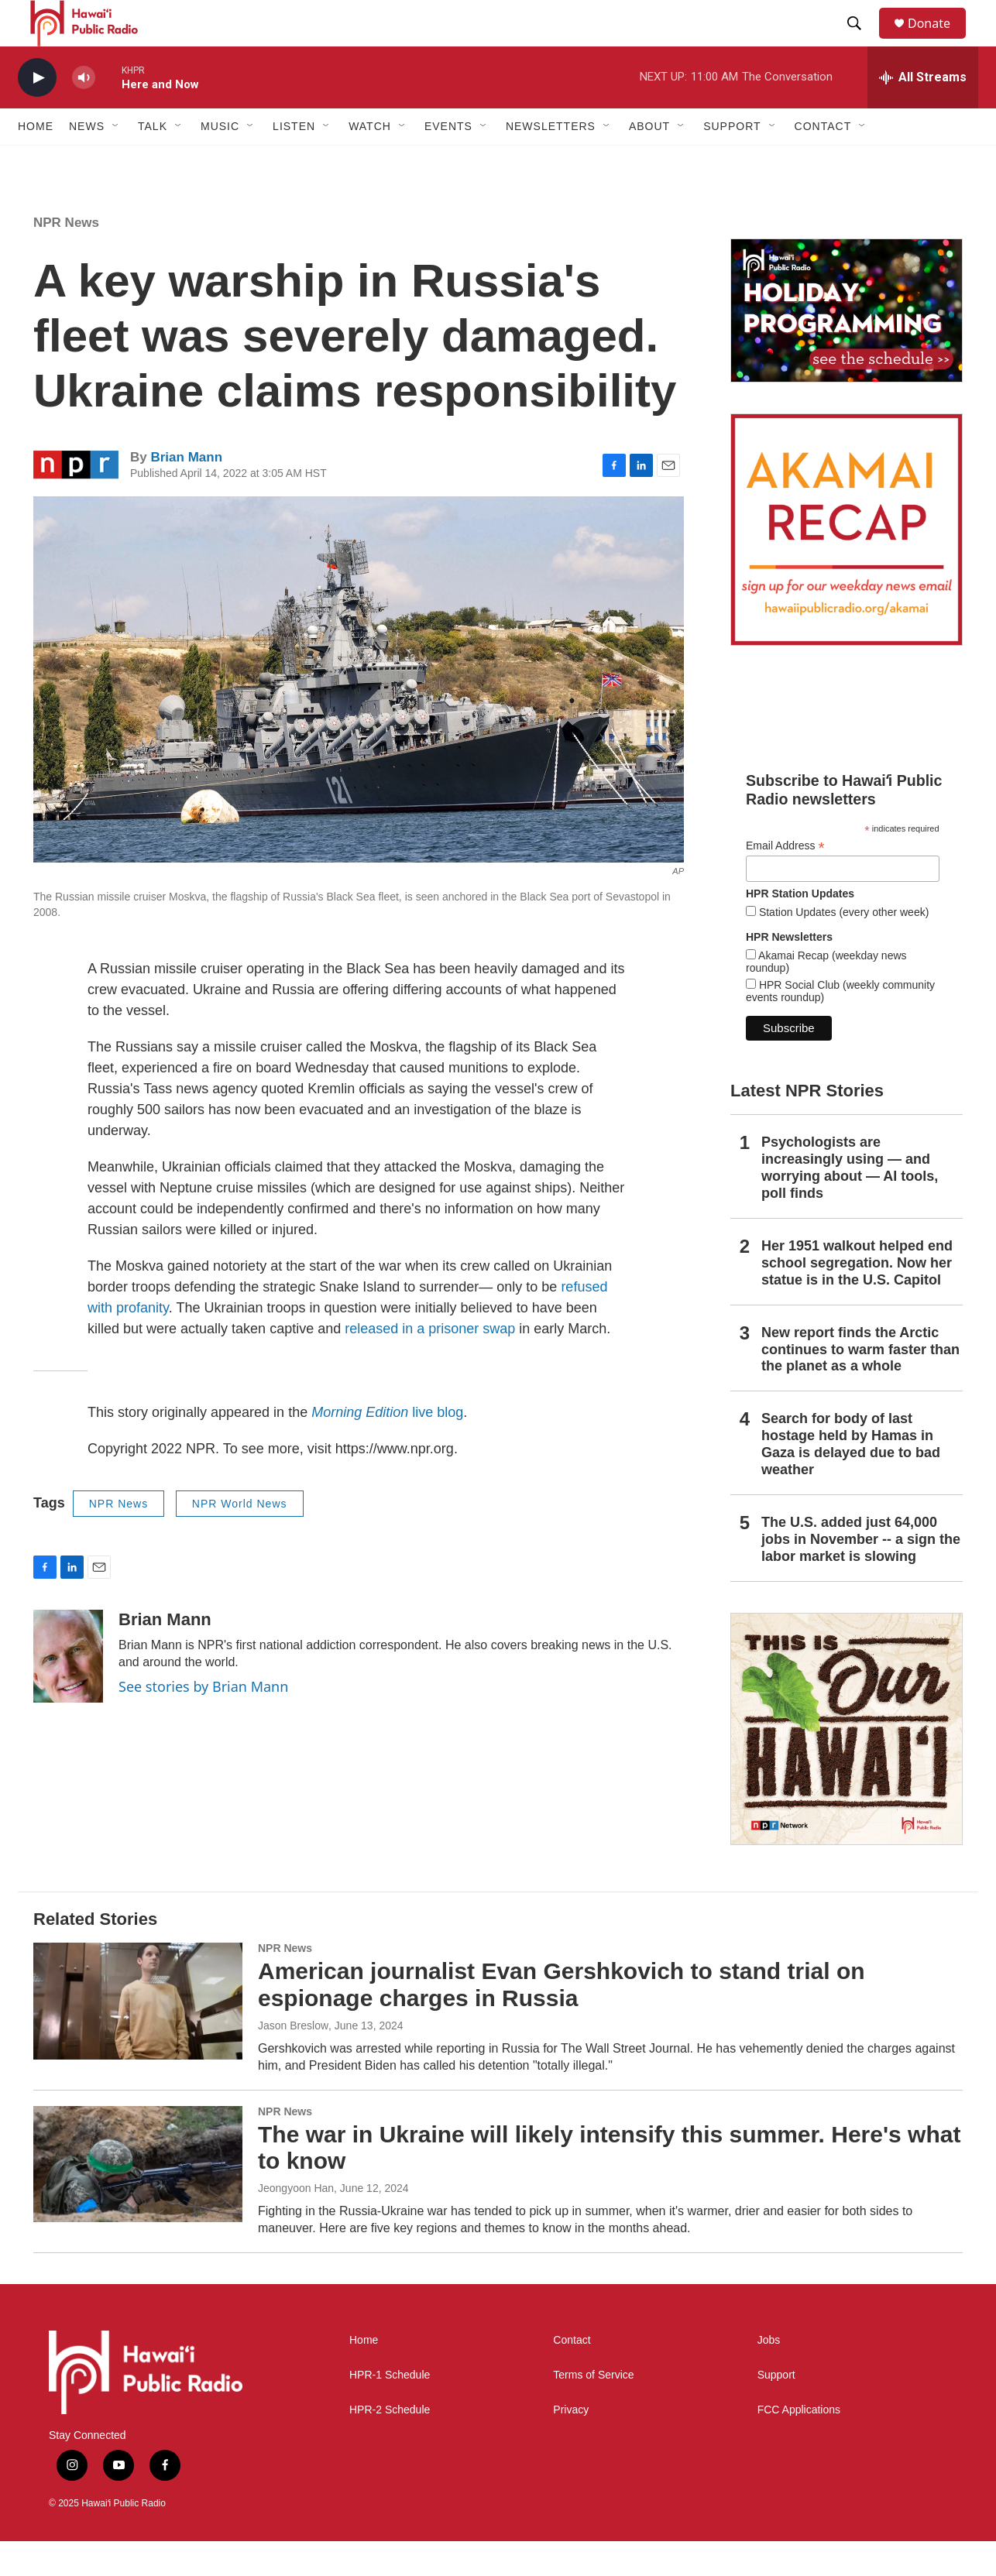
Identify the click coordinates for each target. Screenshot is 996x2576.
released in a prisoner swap (430, 1363)
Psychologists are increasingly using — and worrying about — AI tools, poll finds (849, 1202)
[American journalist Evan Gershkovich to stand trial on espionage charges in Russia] (137, 2035)
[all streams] (922, 112)
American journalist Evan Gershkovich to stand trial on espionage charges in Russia (561, 2019)
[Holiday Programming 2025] (846, 345)
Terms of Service (593, 2410)
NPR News (66, 257)
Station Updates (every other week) (842, 947)
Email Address (785, 880)
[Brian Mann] (68, 1691)
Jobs (769, 2375)
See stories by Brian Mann (203, 1721)
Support (776, 2410)
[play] (37, 113)
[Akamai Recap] (846, 564)
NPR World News (239, 1538)
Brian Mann (186, 492)
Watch (370, 161)
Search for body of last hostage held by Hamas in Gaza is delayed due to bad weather (850, 1479)
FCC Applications (798, 2445)
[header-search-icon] (861, 41)
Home (35, 161)
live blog (387, 1447)
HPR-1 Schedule (389, 2410)
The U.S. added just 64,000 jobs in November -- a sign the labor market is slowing (860, 1574)
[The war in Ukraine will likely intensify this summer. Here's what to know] (137, 2199)
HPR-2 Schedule (389, 2445)
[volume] (83, 112)
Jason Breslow (293, 2060)
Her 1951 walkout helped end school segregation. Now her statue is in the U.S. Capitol (857, 1297)
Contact (571, 2375)
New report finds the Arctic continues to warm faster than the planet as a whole (860, 1384)
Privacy (571, 2445)
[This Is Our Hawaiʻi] (846, 1763)
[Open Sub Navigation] (116, 161)
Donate (939, 41)
